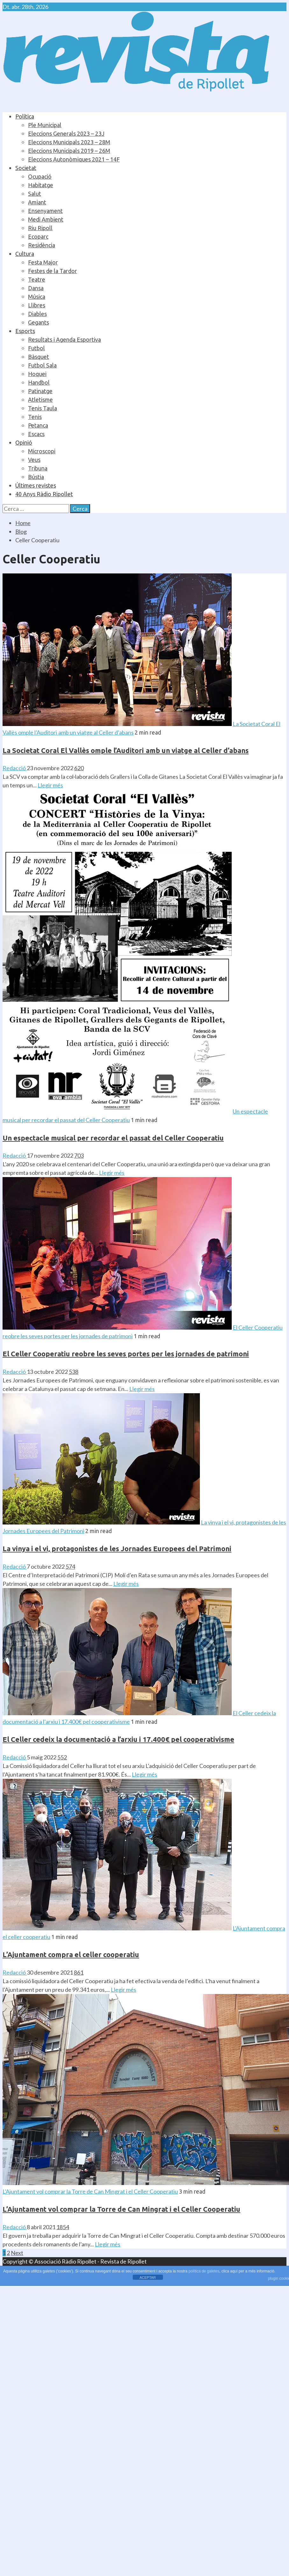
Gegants (38, 322)
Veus (34, 459)
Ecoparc (38, 236)
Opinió (23, 442)
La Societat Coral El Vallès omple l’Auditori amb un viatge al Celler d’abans (126, 750)
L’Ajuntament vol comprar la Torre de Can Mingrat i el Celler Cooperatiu (90, 2191)
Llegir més (50, 785)
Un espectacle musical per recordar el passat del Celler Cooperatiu (113, 1138)
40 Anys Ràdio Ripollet (44, 494)
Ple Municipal (44, 125)
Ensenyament (45, 211)
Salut (34, 193)
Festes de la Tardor (52, 271)
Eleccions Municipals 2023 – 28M (69, 142)
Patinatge (40, 391)
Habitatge (40, 185)
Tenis (35, 417)
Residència (41, 245)
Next (17, 2252)
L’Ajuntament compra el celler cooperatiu (71, 1954)
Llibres (36, 305)
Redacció (15, 767)
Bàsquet (38, 356)
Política (24, 116)
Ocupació (40, 176)
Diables (37, 314)
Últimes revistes (35, 485)
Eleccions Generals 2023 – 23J (66, 133)
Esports (25, 331)
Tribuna (37, 468)
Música (36, 296)
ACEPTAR (147, 2277)
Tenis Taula (42, 408)
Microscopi (41, 451)
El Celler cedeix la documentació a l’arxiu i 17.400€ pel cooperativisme (118, 1739)
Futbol (36, 348)
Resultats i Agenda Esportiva (64, 339)
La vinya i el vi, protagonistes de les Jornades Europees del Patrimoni (117, 1548)
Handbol (39, 382)
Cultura (24, 253)
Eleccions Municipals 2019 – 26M (69, 150)
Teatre (36, 279)
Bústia (36, 477)
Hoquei (37, 374)
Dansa (36, 288)
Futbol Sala (42, 365)
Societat (25, 168)
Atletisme (40, 399)
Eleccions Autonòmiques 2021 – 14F (74, 159)
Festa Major (43, 262)
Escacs (36, 434)
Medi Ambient (45, 219)
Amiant (37, 202)
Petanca (38, 425)
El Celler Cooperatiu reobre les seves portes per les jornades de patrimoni (126, 1354)
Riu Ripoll (40, 228)
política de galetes (203, 2271)
